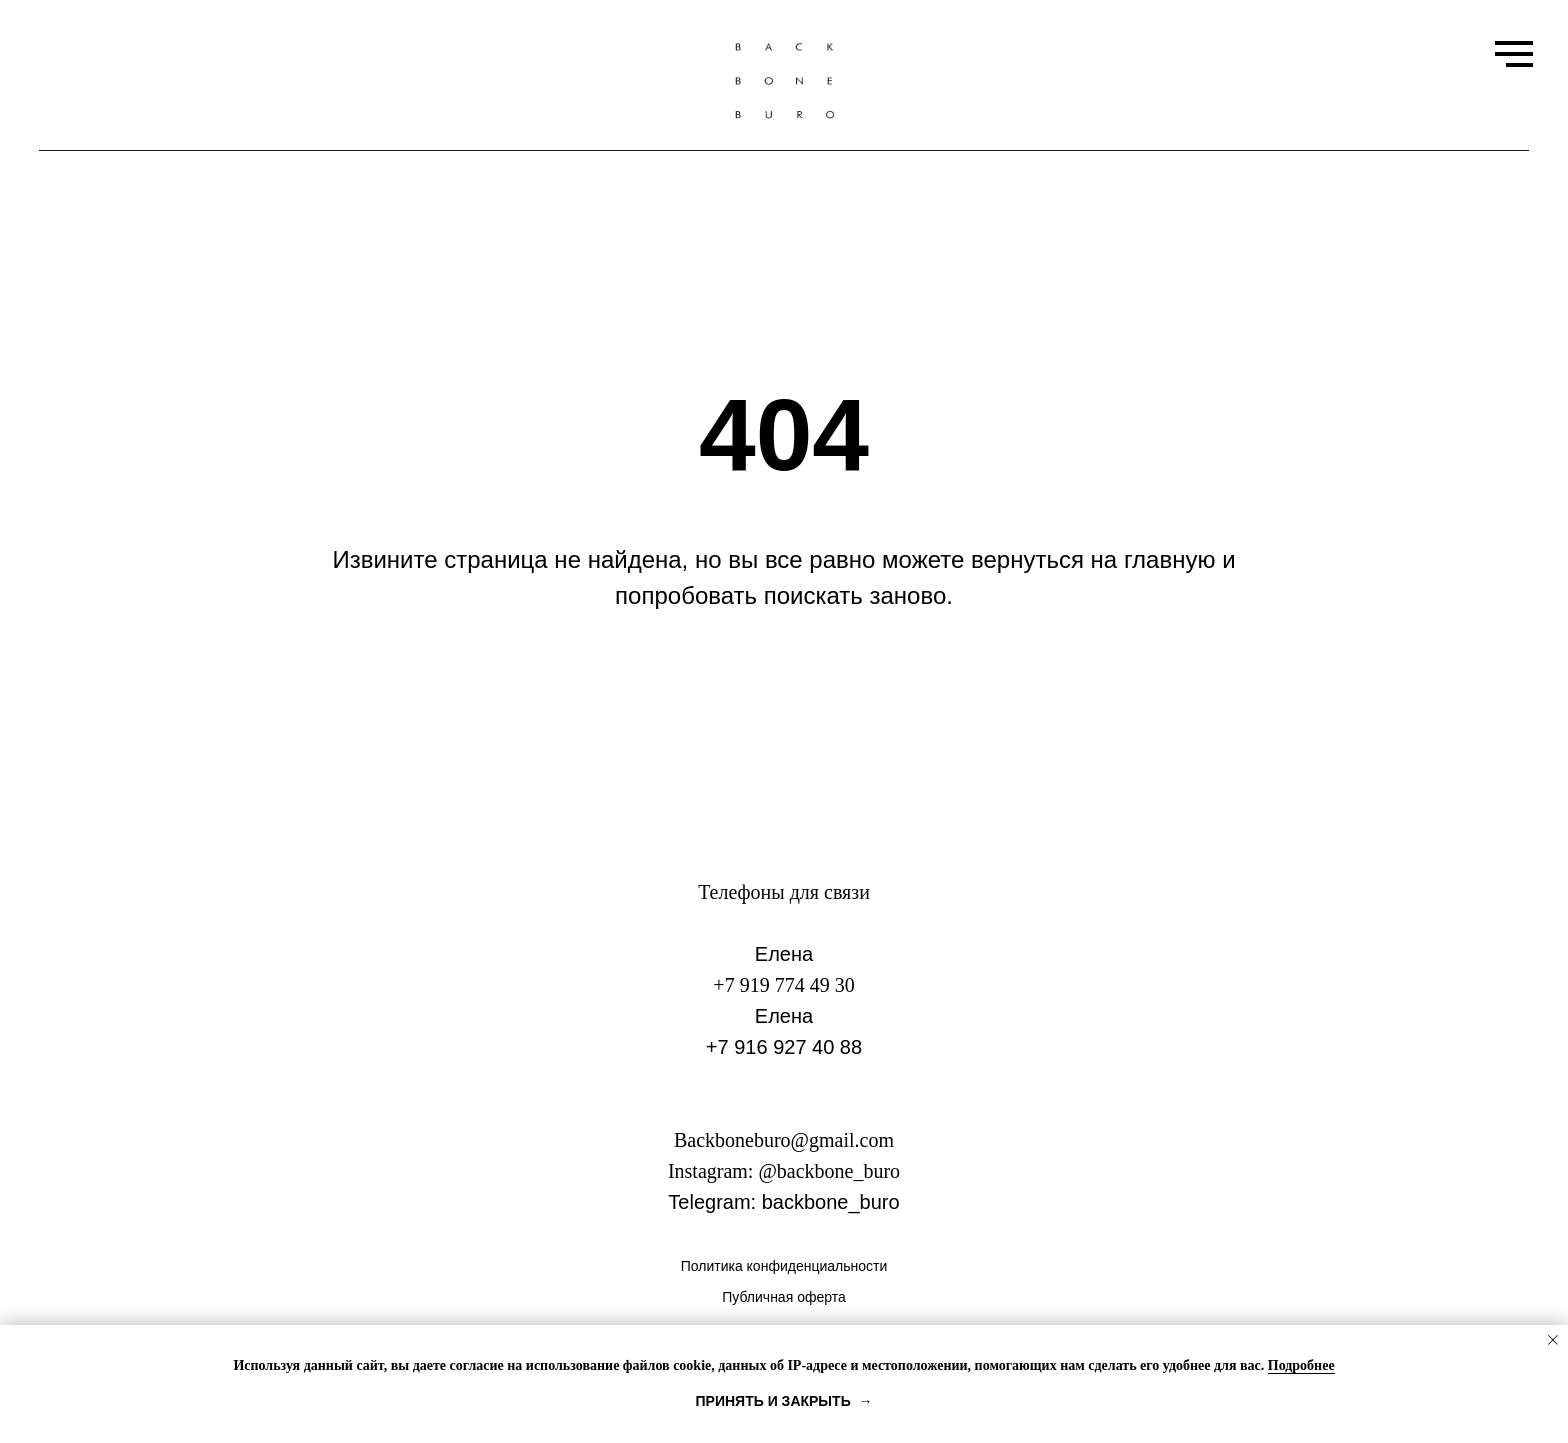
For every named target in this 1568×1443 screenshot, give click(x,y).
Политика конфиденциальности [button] (784, 1266)
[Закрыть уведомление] (1553, 1340)
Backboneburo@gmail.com (784, 1140)
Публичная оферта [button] (784, 1297)
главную (1170, 559)
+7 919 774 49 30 (783, 985)
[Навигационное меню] (1514, 54)
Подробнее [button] (1301, 1365)
